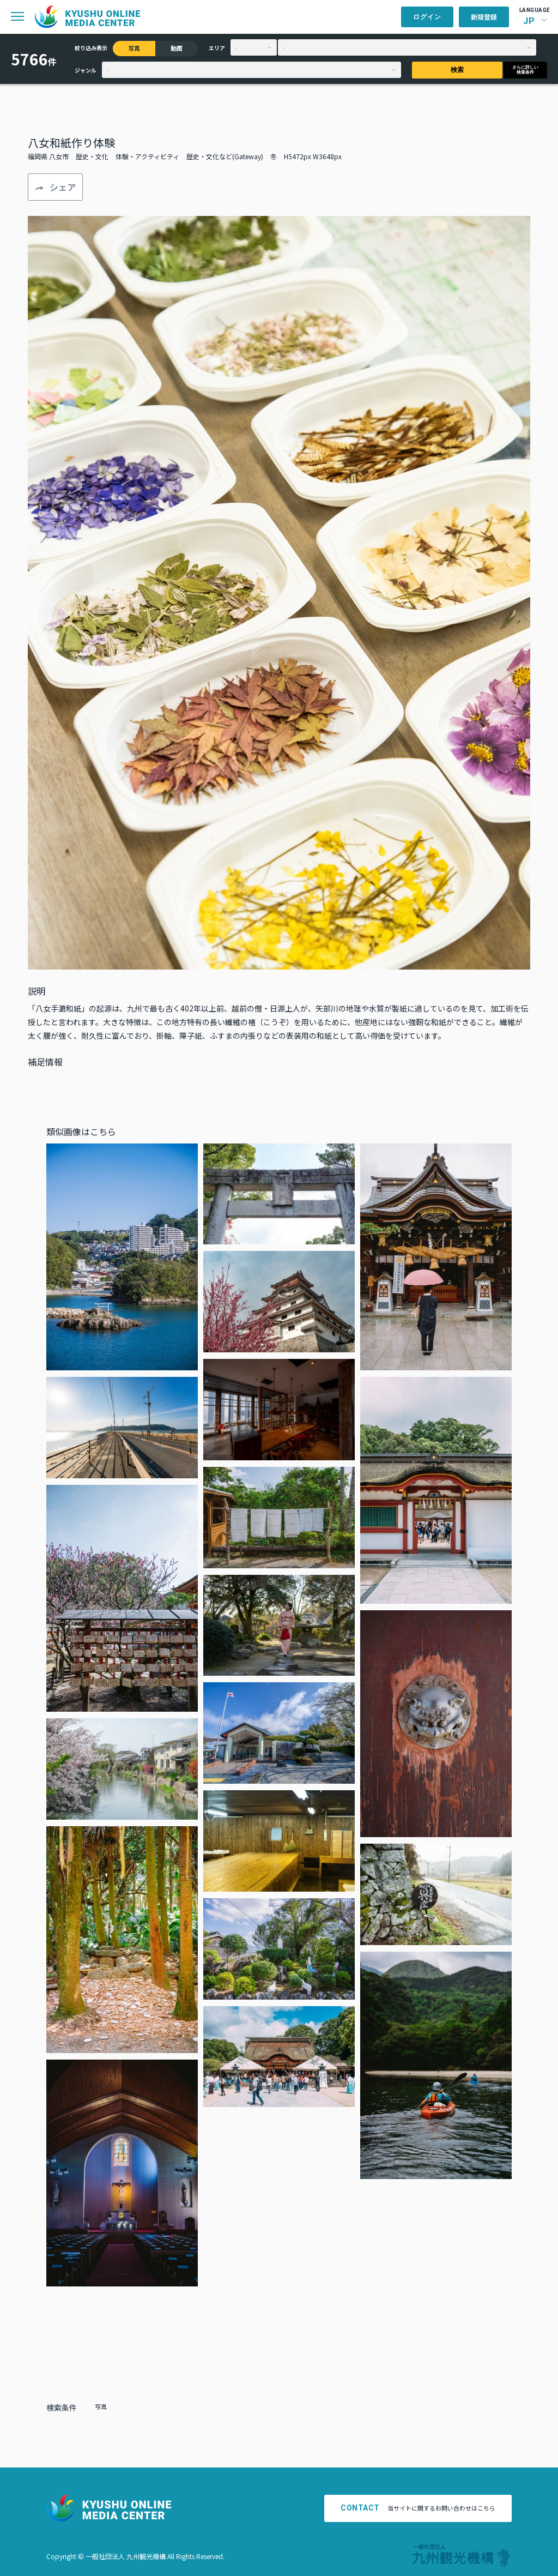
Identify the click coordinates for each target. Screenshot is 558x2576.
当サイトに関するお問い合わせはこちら (418, 2507)
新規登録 (484, 16)
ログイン (427, 17)
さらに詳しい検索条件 (525, 70)
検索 (457, 70)
